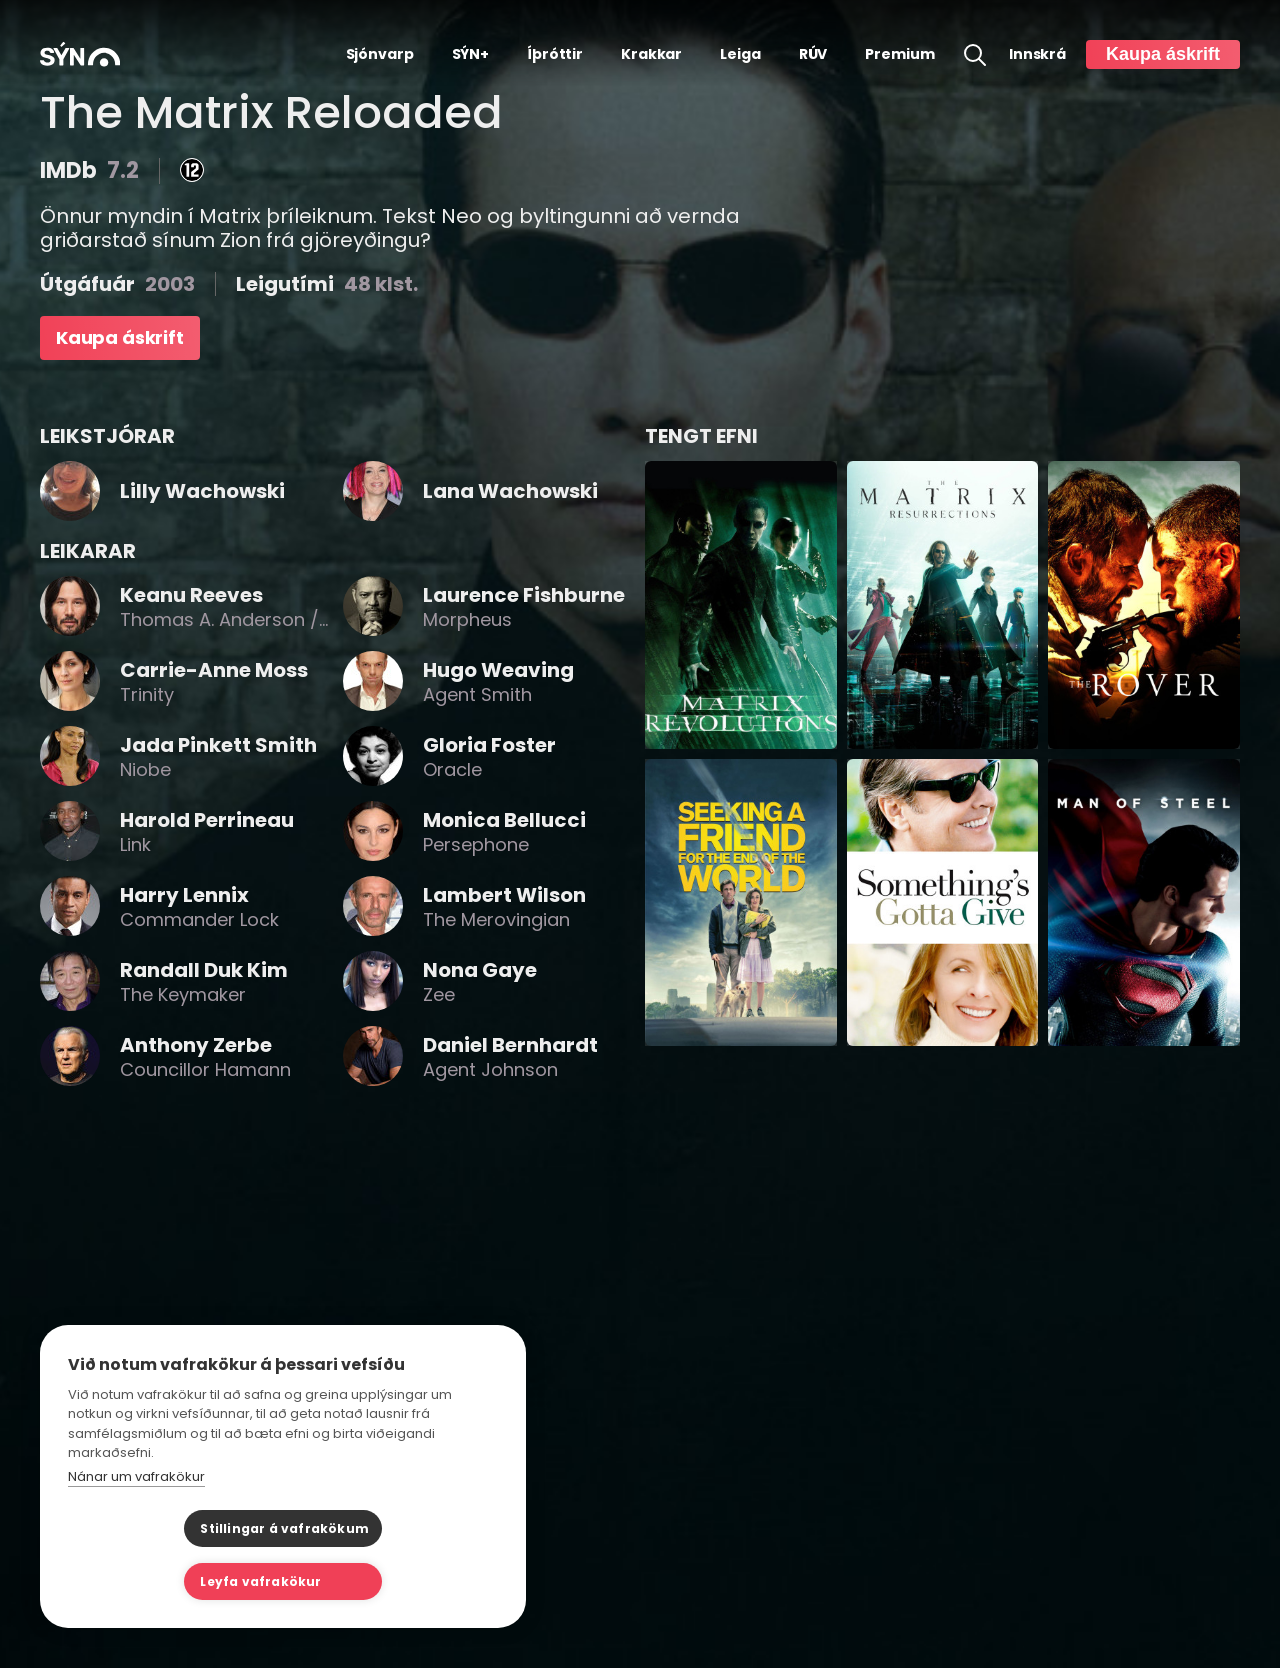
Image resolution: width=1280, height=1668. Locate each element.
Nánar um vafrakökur (136, 1529)
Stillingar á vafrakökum (168, 1581)
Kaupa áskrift (1163, 54)
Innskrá (1037, 54)
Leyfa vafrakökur (382, 1581)
